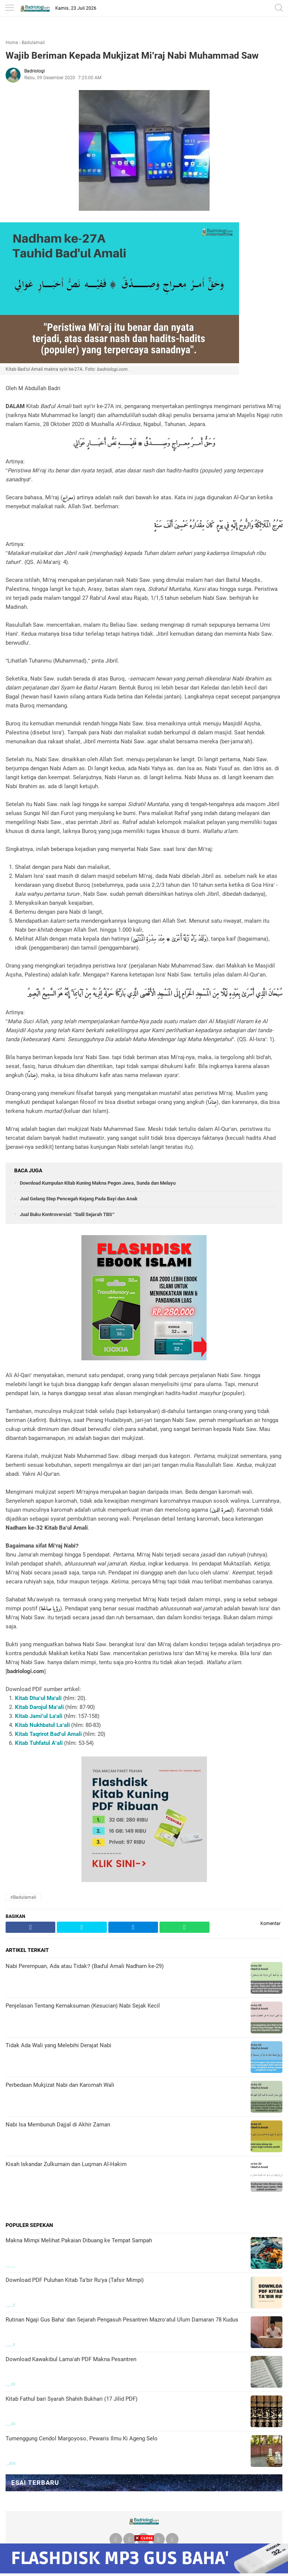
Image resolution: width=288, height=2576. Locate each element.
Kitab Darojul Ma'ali (39, 1707)
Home (12, 42)
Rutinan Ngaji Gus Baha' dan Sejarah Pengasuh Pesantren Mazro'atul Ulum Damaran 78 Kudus (122, 2319)
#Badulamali (23, 1897)
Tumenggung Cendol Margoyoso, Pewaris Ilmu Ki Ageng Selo (82, 2438)
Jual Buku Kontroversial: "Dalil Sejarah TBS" (67, 1214)
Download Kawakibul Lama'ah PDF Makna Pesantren (71, 2359)
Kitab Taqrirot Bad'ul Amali (48, 1734)
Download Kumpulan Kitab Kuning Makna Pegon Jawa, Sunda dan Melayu (98, 1183)
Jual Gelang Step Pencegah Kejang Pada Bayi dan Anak (78, 1198)
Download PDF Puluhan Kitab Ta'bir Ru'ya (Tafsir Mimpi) (75, 2280)
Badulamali (33, 42)
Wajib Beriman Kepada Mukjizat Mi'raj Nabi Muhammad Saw (132, 55)
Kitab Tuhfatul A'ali (39, 1743)
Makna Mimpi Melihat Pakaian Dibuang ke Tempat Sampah (79, 2240)
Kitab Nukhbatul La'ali (42, 1725)
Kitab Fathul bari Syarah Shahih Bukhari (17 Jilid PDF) (71, 2398)
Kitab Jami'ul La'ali (38, 1716)
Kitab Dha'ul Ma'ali (38, 1698)
